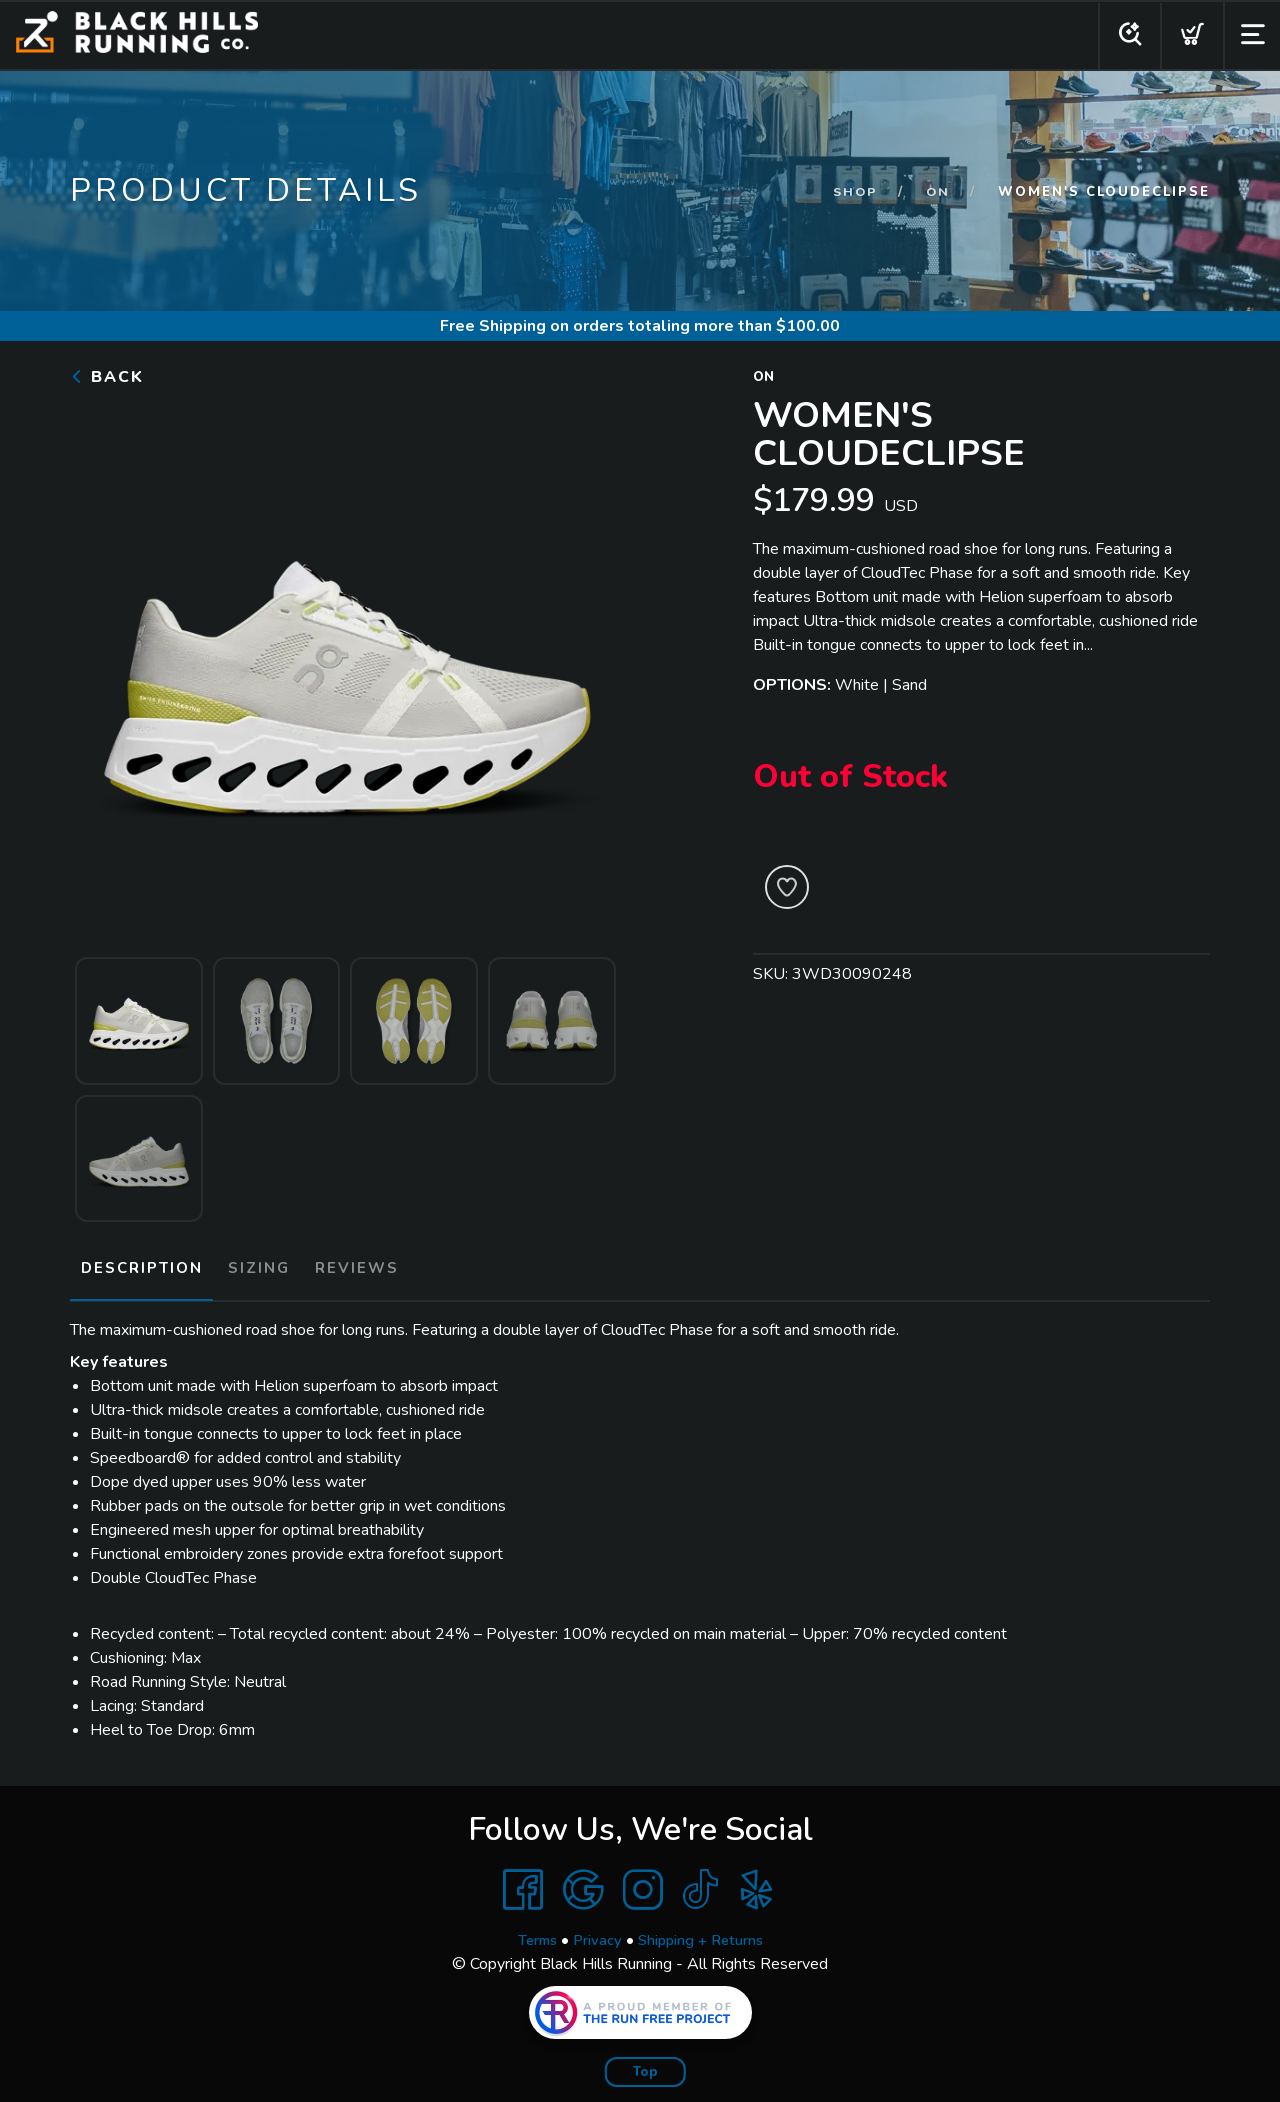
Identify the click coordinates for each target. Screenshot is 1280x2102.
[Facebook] (523, 1881)
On (937, 192)
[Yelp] (757, 1881)
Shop (853, 192)
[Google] (583, 1881)
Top (645, 2063)
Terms (528, 1931)
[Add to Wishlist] (787, 887)
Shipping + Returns (706, 1931)
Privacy (593, 1931)
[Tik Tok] (700, 1881)
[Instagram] (643, 1881)
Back (107, 377)
